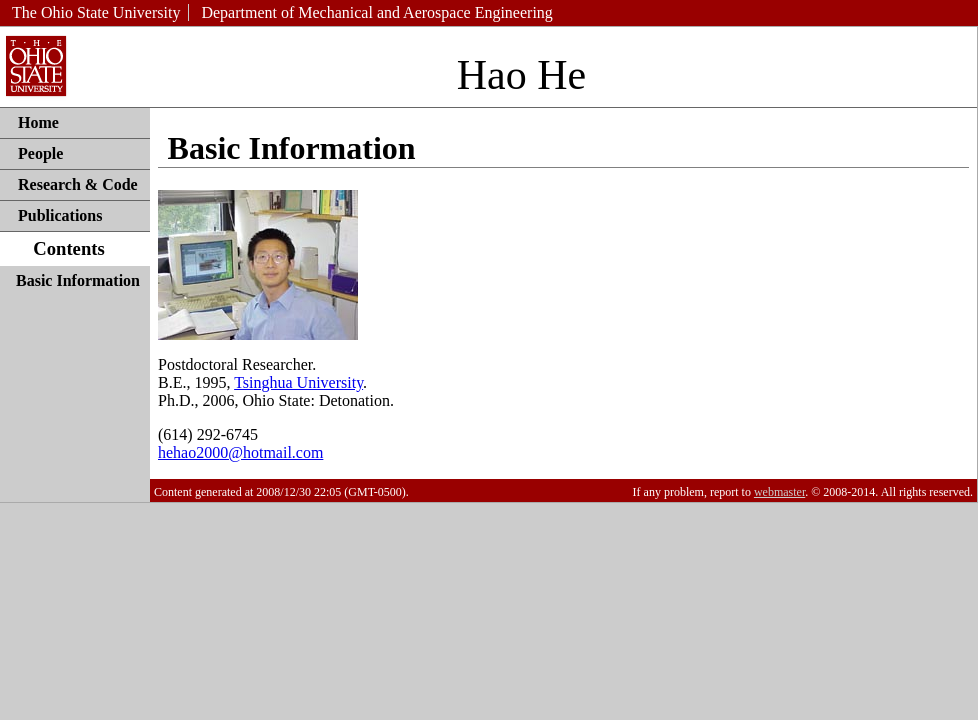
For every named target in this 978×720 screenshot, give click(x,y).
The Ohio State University (96, 12)
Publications (60, 215)
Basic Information (78, 280)
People (40, 153)
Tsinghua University (298, 382)
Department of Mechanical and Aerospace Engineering (376, 12)
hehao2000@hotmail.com (240, 452)
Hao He (521, 75)
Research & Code (78, 184)
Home (38, 122)
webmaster (779, 492)
